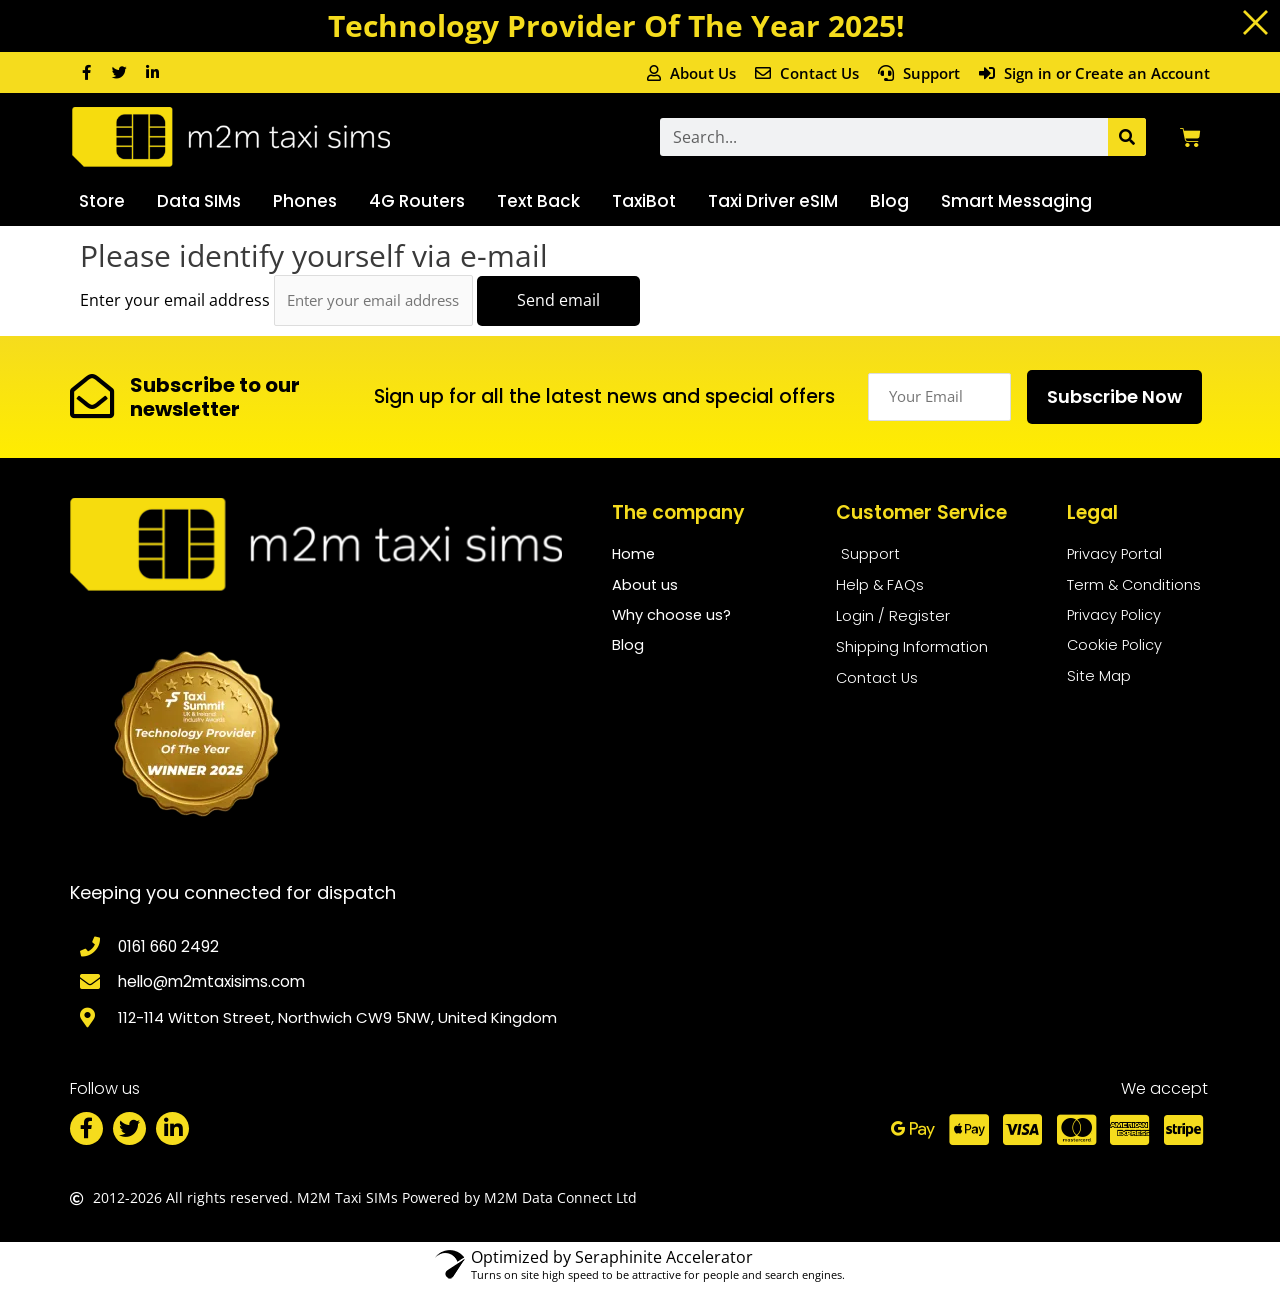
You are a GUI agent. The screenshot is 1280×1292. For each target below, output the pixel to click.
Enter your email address (175, 301)
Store (102, 201)
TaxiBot (644, 201)
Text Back (538, 201)
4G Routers (417, 201)
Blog (889, 201)
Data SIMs (199, 201)
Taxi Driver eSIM (773, 201)
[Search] (1127, 137)
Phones (305, 201)
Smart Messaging (1016, 201)
